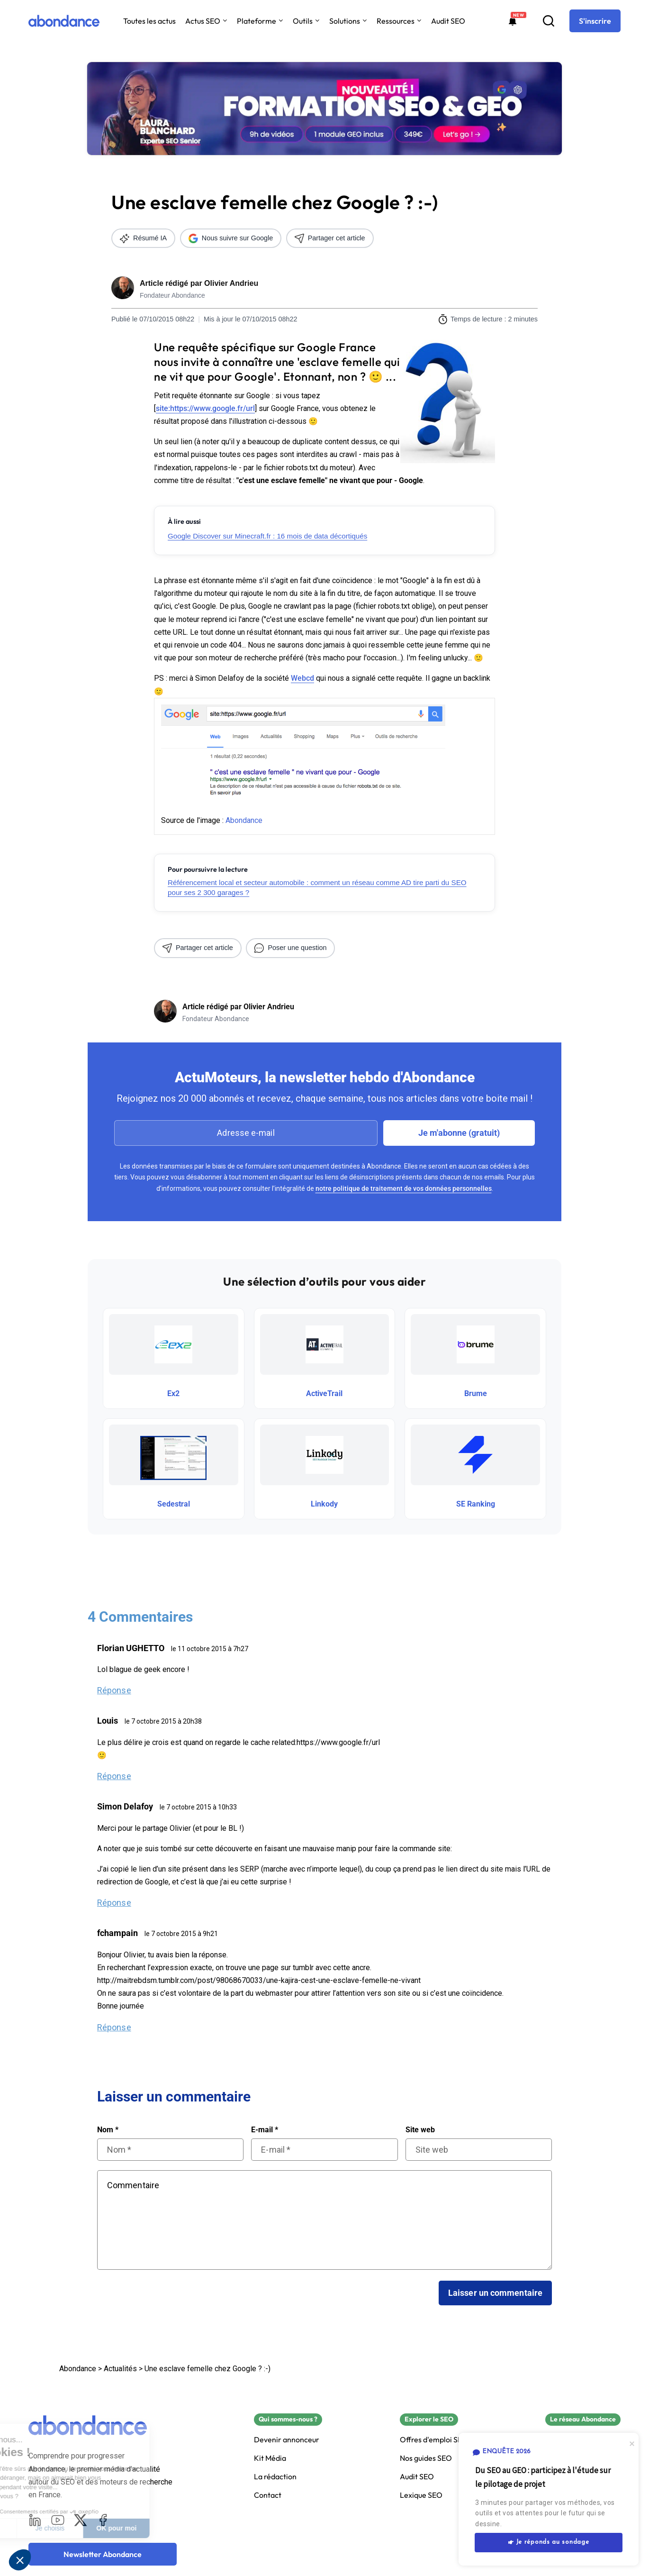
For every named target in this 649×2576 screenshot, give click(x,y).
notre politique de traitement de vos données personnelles (403, 1188)
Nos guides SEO (426, 2458)
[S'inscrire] (595, 20)
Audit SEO (448, 21)
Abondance (243, 820)
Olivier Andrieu (231, 283)
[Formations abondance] (512, 20)
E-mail (264, 2130)
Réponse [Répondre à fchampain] (114, 2027)
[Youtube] (57, 2520)
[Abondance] (63, 21)
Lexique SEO (421, 2495)
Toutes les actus (149, 21)
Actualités (120, 2368)
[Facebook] (103, 2520)
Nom (107, 2130)
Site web (420, 2130)
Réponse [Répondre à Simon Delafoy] (114, 1903)
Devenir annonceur (286, 2439)
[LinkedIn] (35, 2520)
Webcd (302, 678)
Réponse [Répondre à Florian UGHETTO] (114, 1690)
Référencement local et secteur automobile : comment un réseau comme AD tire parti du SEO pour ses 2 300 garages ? (317, 887)
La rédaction (275, 2476)
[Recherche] (548, 20)
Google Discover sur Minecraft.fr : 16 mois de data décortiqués (267, 536)
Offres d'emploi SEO (434, 2439)
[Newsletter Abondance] (102, 2554)
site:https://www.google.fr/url (205, 408)
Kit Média (270, 2458)
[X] (80, 2520)
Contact (267, 2495)
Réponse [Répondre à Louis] (114, 1776)
